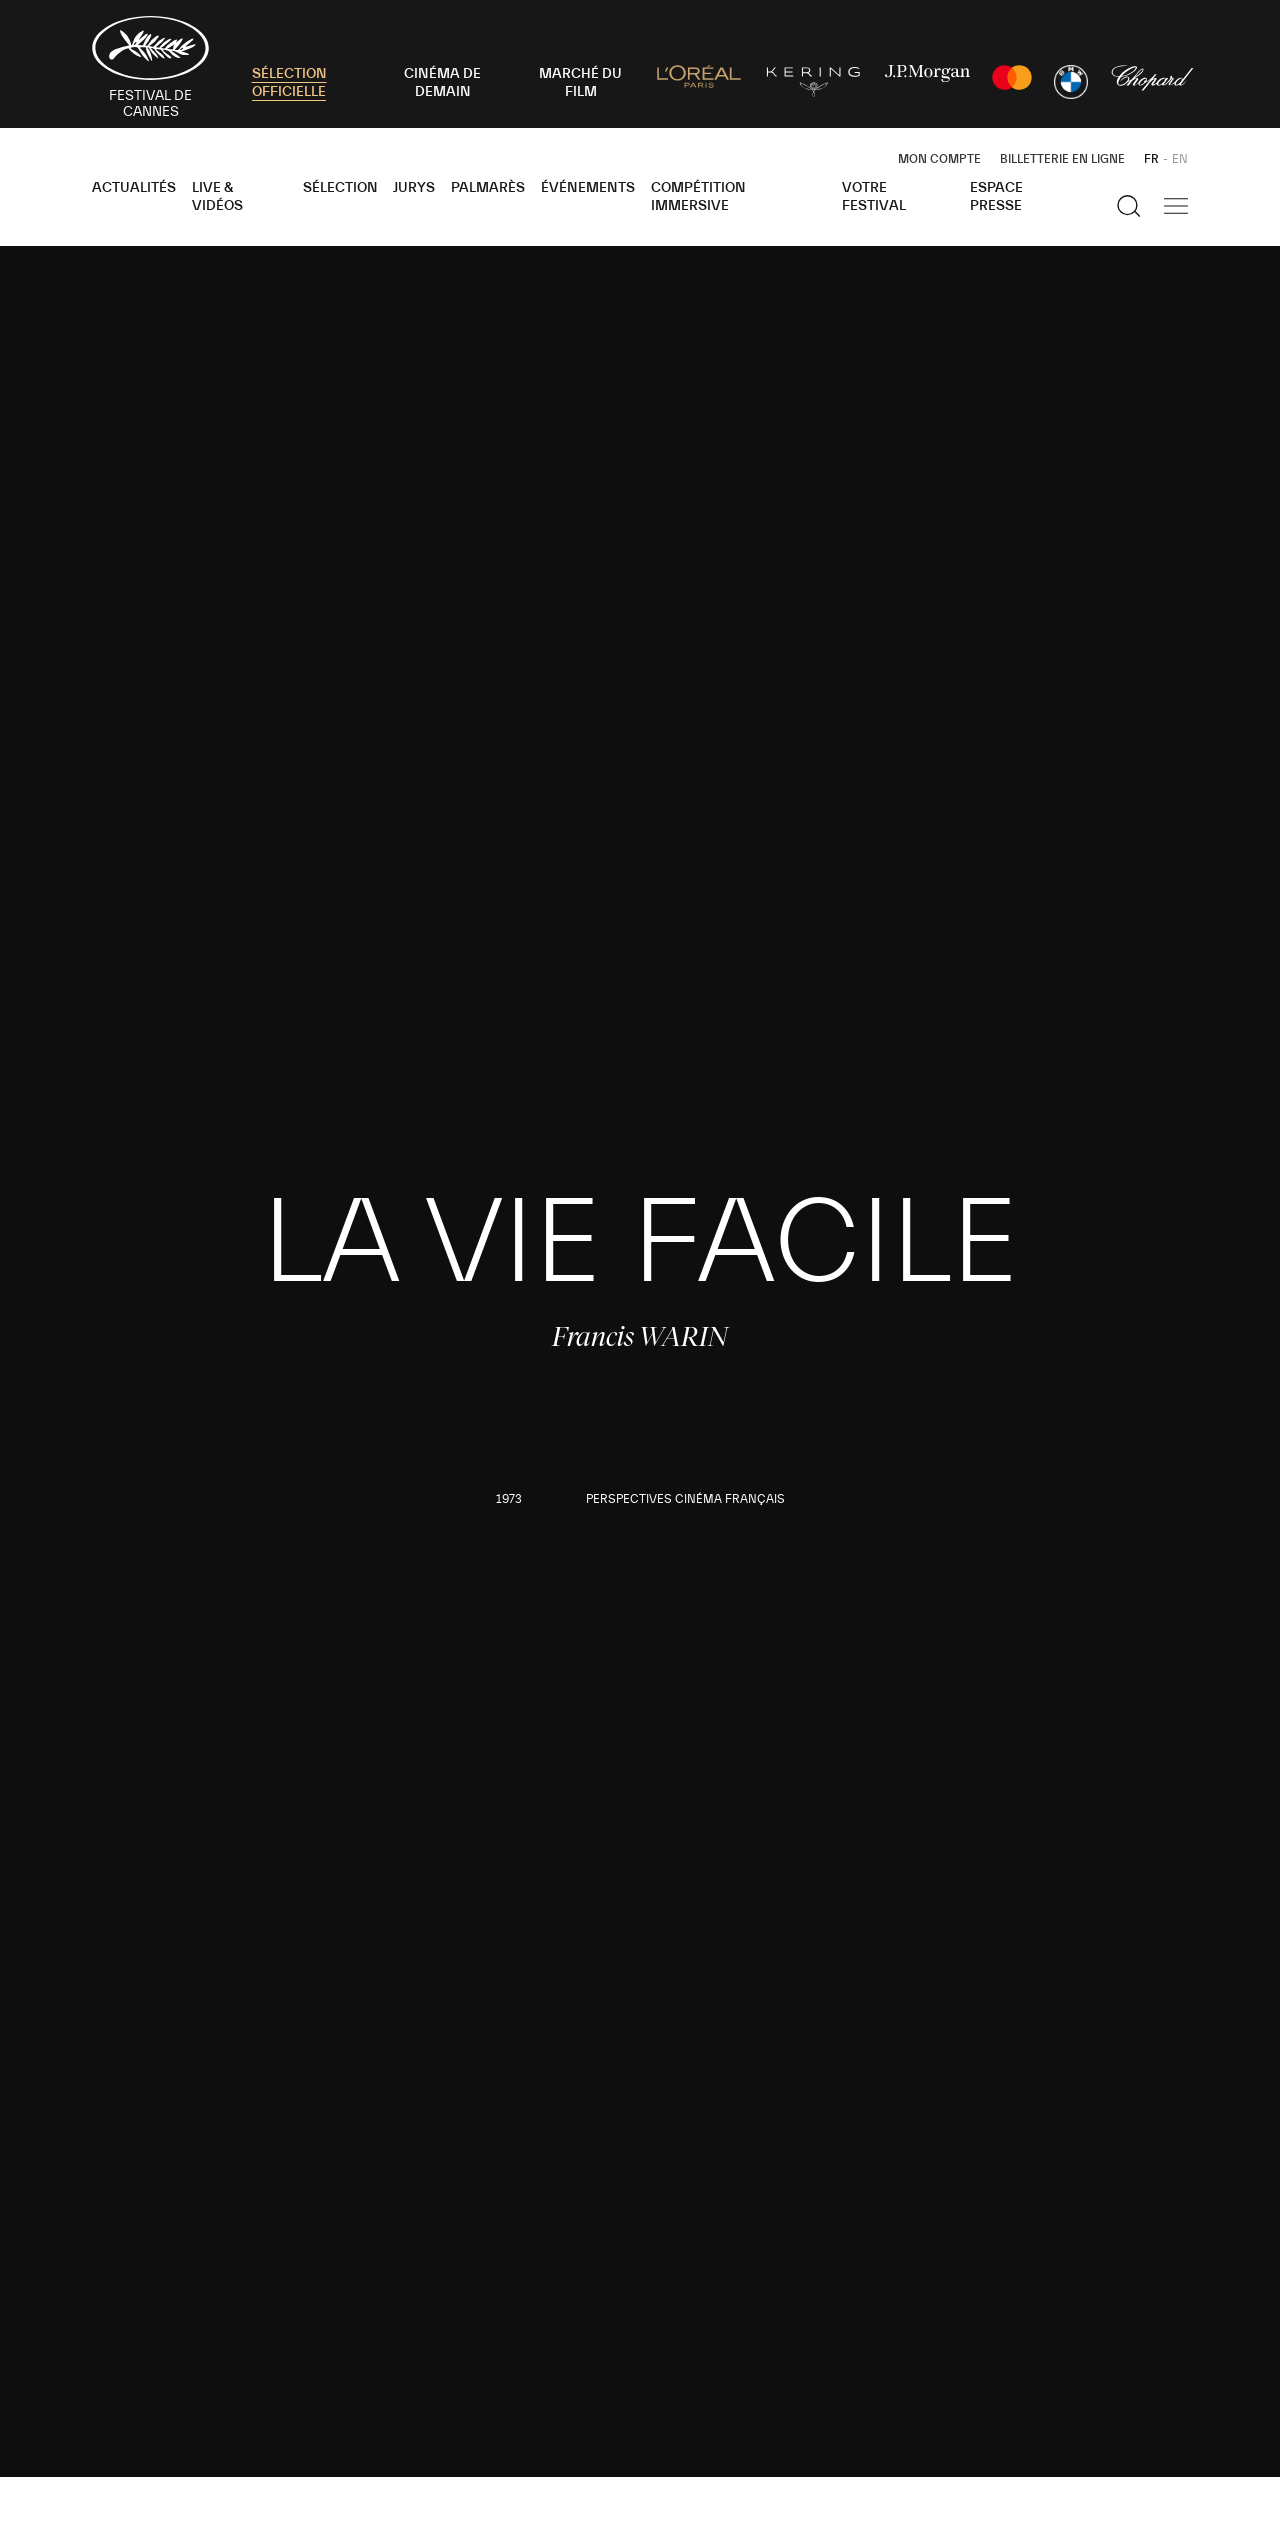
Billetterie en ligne (1062, 159)
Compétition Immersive (698, 197)
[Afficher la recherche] (1129, 206)
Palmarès (488, 188)
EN (1180, 159)
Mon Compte (939, 159)
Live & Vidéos (217, 197)
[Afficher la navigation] (1176, 206)
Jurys (414, 188)
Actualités (134, 188)
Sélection (340, 188)
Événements (588, 188)
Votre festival (874, 197)
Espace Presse (996, 197)
